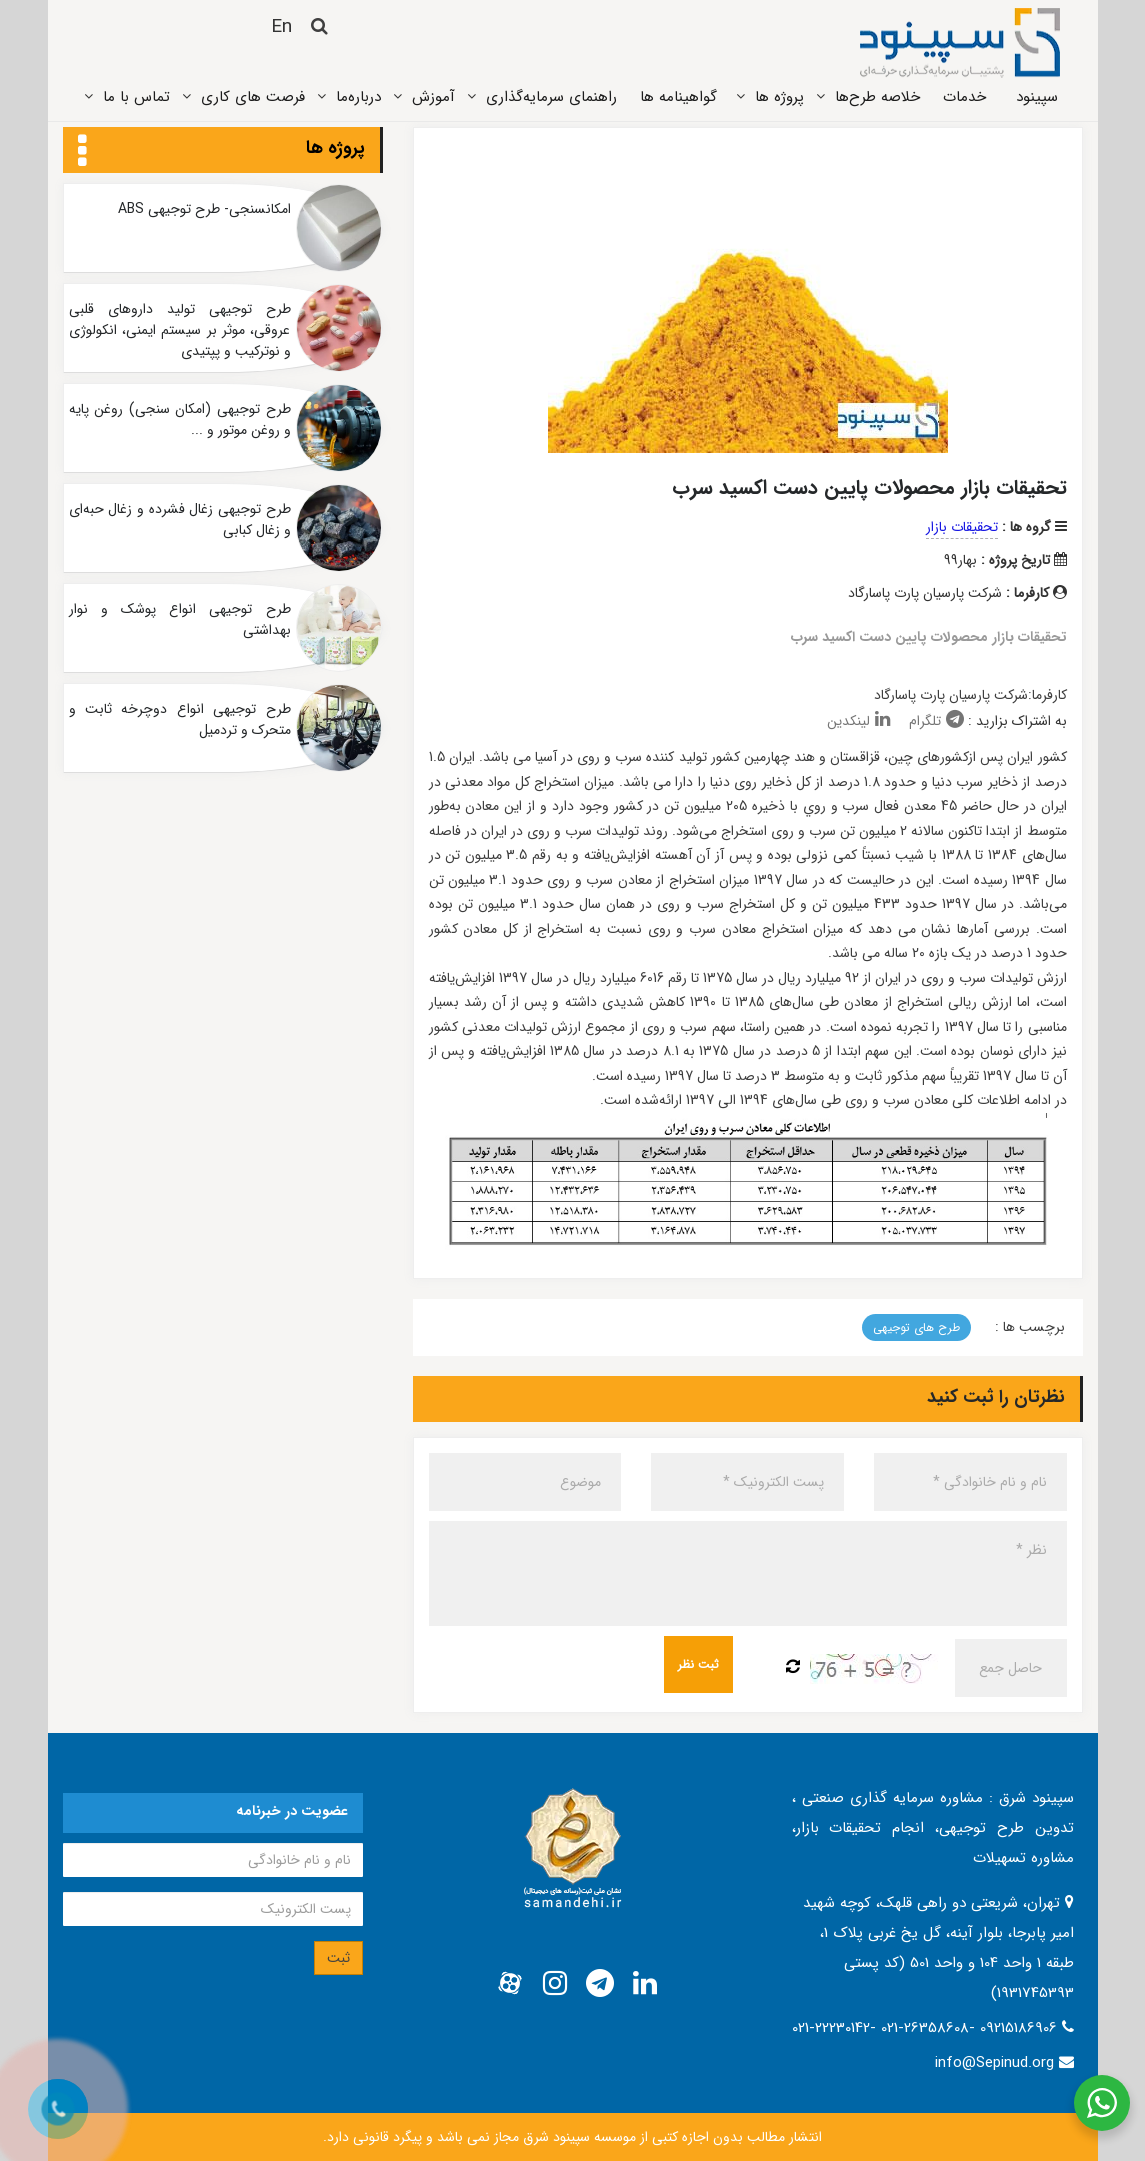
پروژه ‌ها (779, 97)
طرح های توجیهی (916, 1327)
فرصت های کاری (253, 97)
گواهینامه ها (678, 97)
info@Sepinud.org (994, 2063)
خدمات (964, 97)
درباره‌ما (358, 97)
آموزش (433, 97)
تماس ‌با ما (136, 97)
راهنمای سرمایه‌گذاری (551, 97)
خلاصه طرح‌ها (877, 97)
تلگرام (936, 721)
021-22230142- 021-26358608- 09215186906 (927, 2028)
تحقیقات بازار (962, 527)
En (281, 27)
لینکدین (858, 721)
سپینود (1037, 97)
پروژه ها (335, 148)
